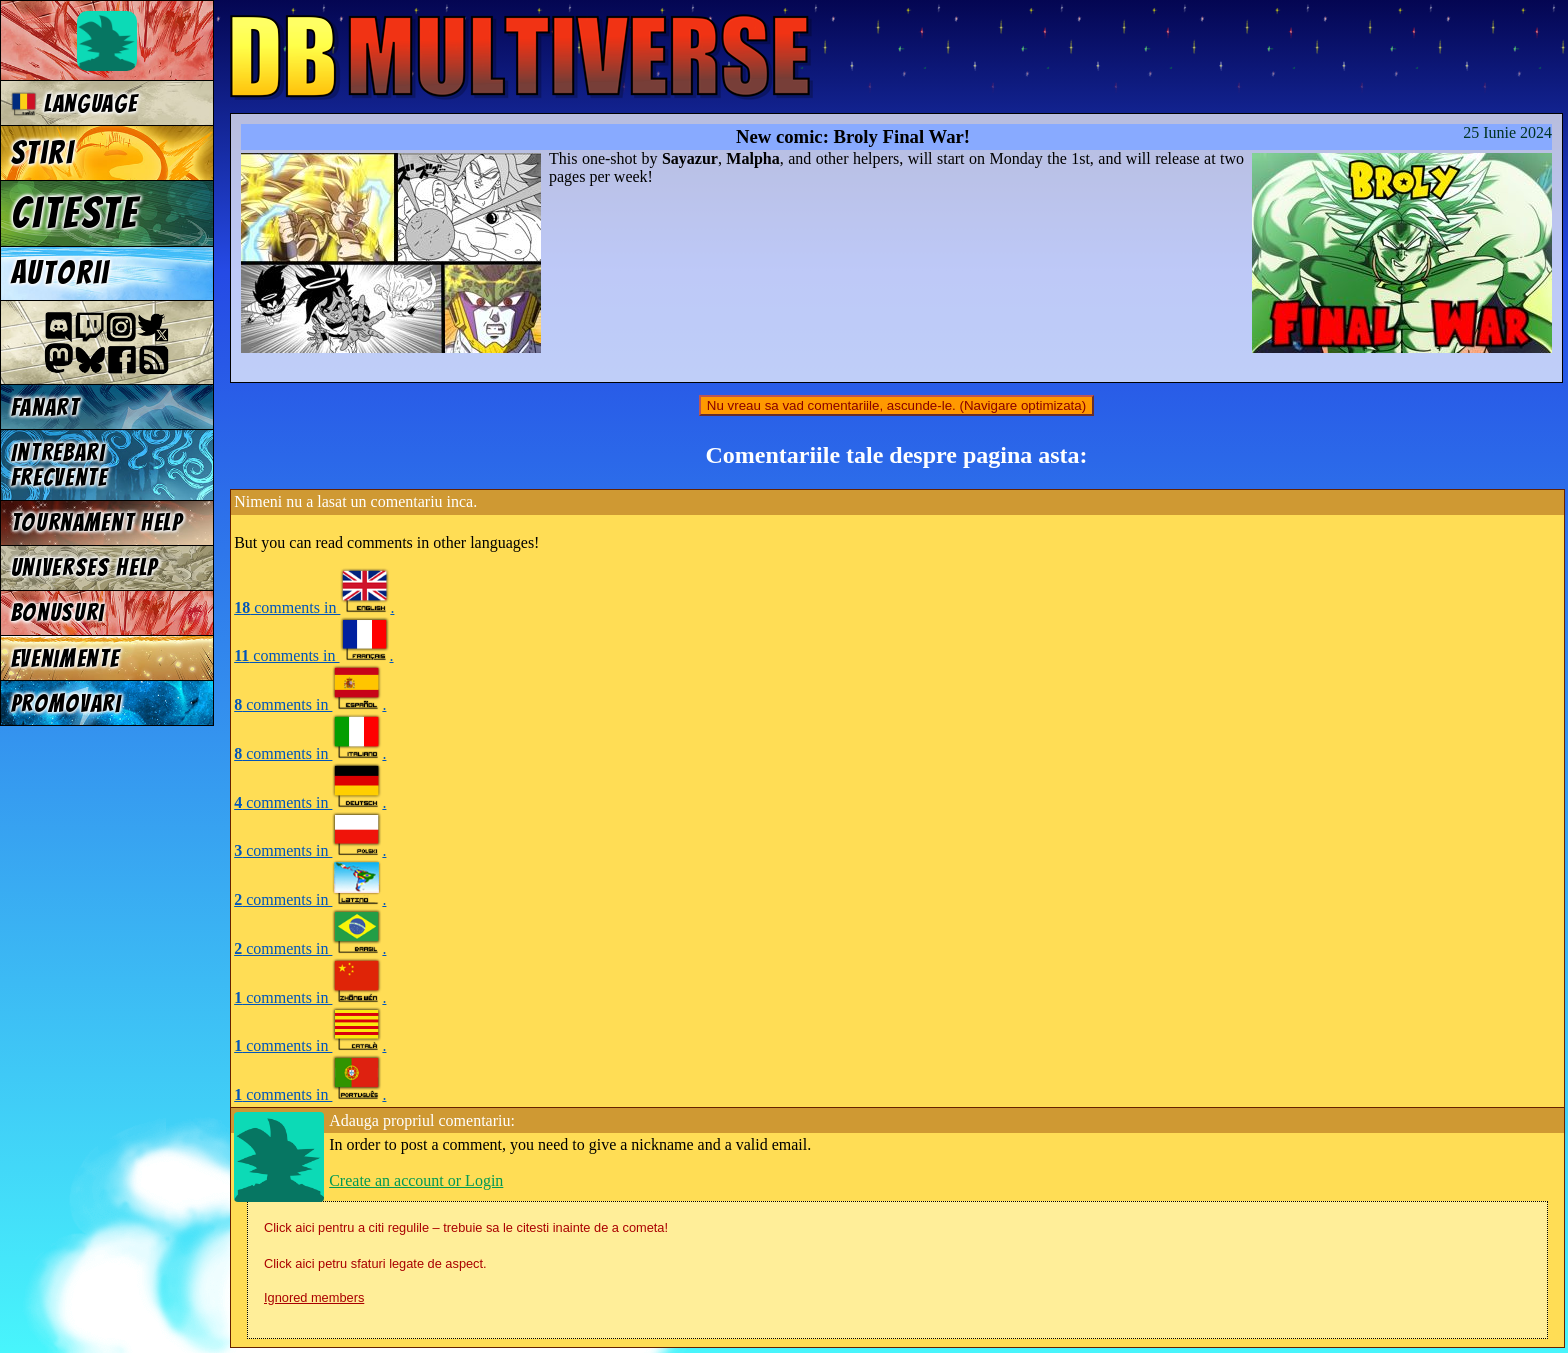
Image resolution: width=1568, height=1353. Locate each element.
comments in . (314, 607)
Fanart (45, 407)
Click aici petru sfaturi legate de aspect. (375, 1263)
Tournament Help (97, 522)
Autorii (60, 273)
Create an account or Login (416, 1180)
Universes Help (85, 567)
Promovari (66, 703)
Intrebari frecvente (59, 465)
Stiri (42, 153)
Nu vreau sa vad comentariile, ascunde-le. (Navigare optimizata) (896, 405)
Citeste (75, 213)
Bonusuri (58, 612)
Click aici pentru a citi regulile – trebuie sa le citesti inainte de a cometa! (466, 1227)
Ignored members (314, 1297)
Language (74, 103)
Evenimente (65, 658)
